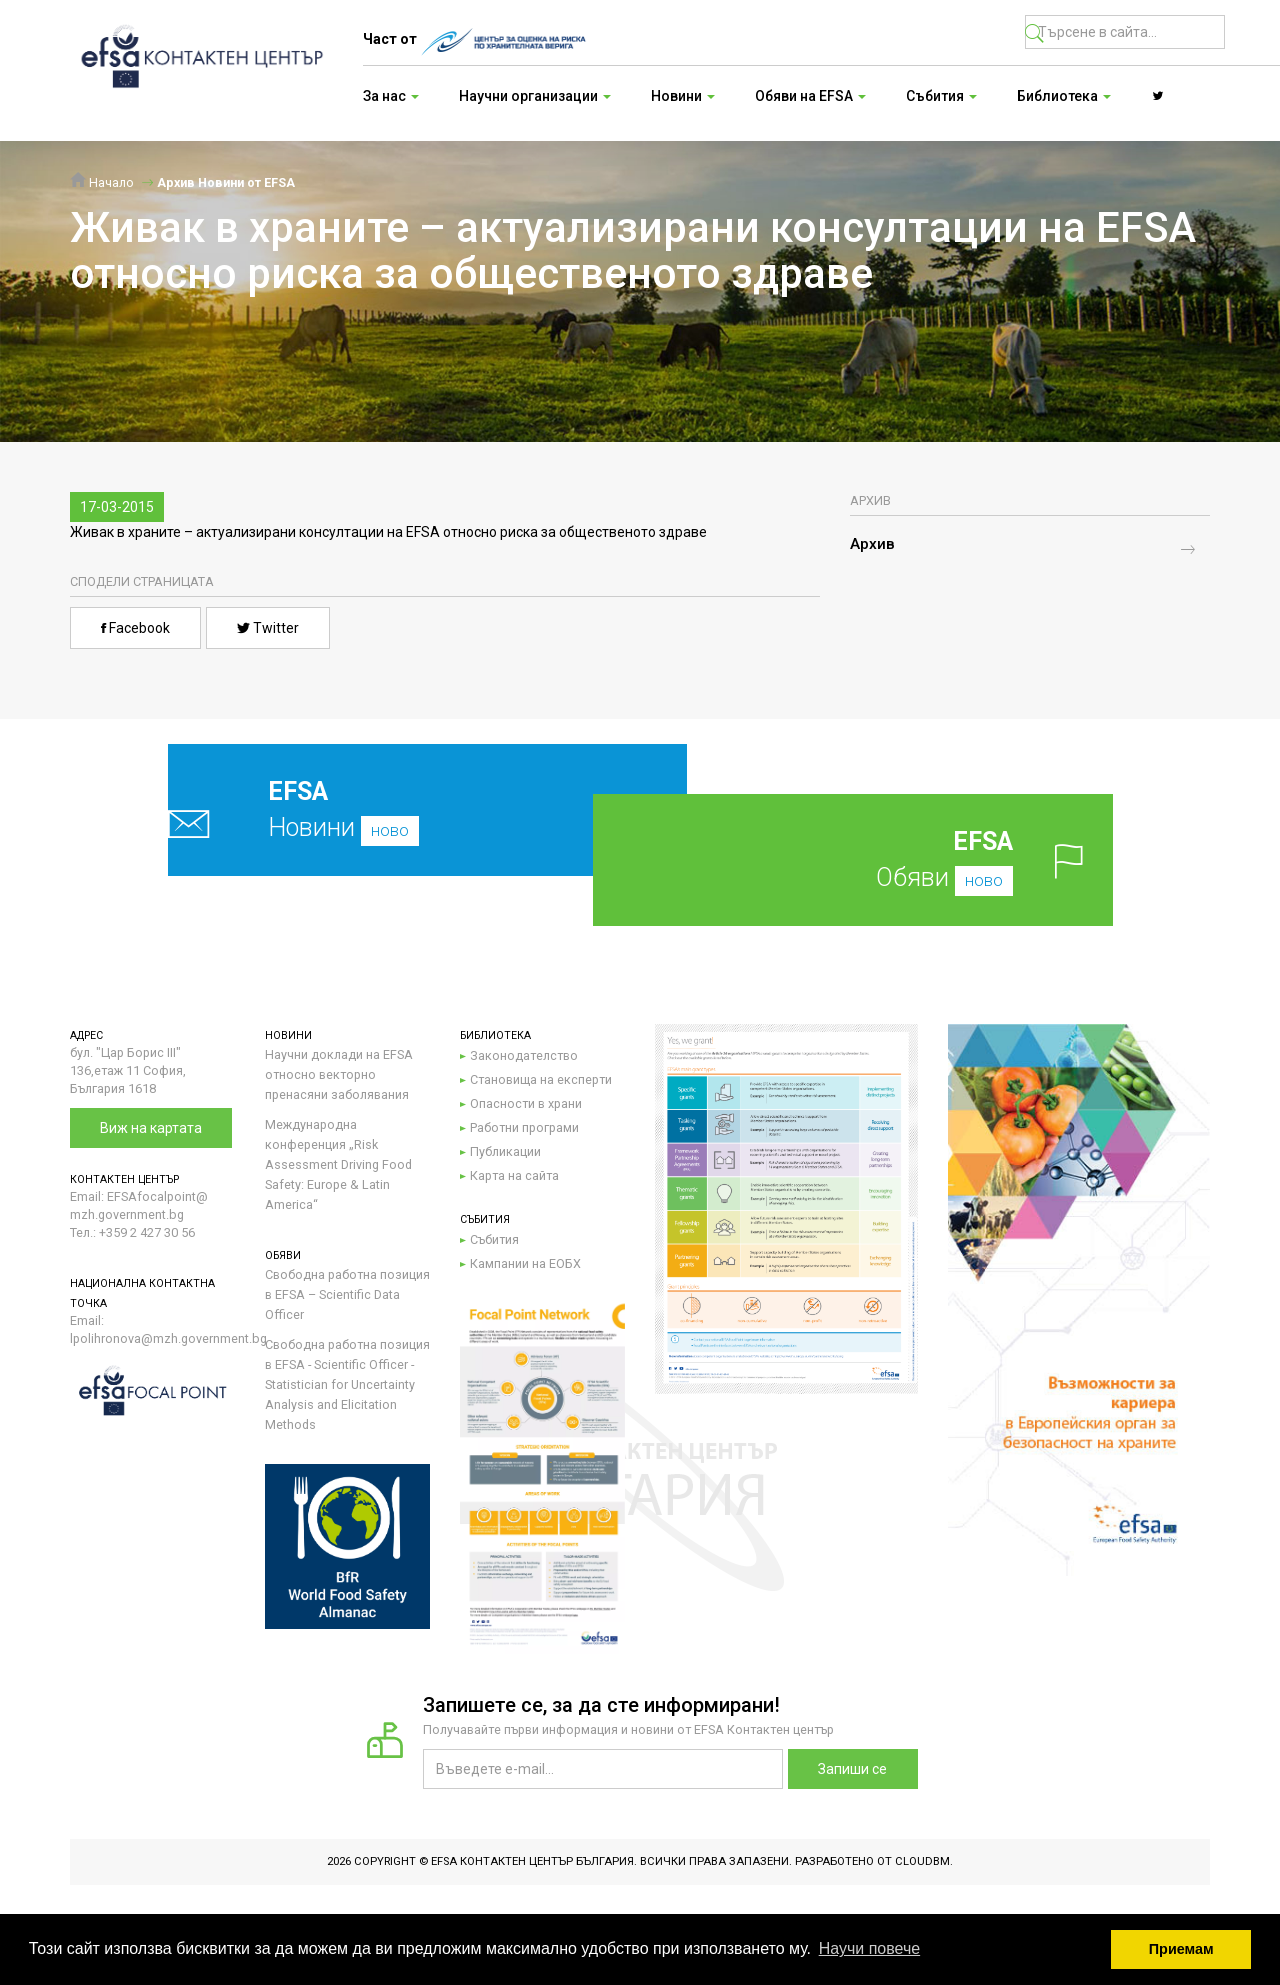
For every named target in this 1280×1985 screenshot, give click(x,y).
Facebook (135, 628)
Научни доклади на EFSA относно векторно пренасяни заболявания (339, 1074)
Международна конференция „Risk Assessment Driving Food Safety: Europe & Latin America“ (338, 1164)
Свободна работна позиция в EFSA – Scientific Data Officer (347, 1294)
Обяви (884, 859)
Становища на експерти (541, 1079)
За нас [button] (391, 96)
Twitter (268, 628)
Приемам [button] (1181, 1949)
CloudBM (922, 1861)
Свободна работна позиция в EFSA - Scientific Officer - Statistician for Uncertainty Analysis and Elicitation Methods (347, 1384)
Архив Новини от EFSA (226, 182)
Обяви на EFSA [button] (810, 96)
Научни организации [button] (535, 96)
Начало (102, 182)
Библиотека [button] (1064, 96)
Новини (380, 809)
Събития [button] (941, 96)
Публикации (505, 1151)
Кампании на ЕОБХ (525, 1263)
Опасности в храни (526, 1103)
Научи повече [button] (869, 1948)
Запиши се (852, 1769)
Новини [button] (683, 96)
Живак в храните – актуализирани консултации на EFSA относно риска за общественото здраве (388, 532)
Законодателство (524, 1055)
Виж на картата (151, 1128)
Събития (494, 1239)
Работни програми (524, 1127)
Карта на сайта (514, 1175)
